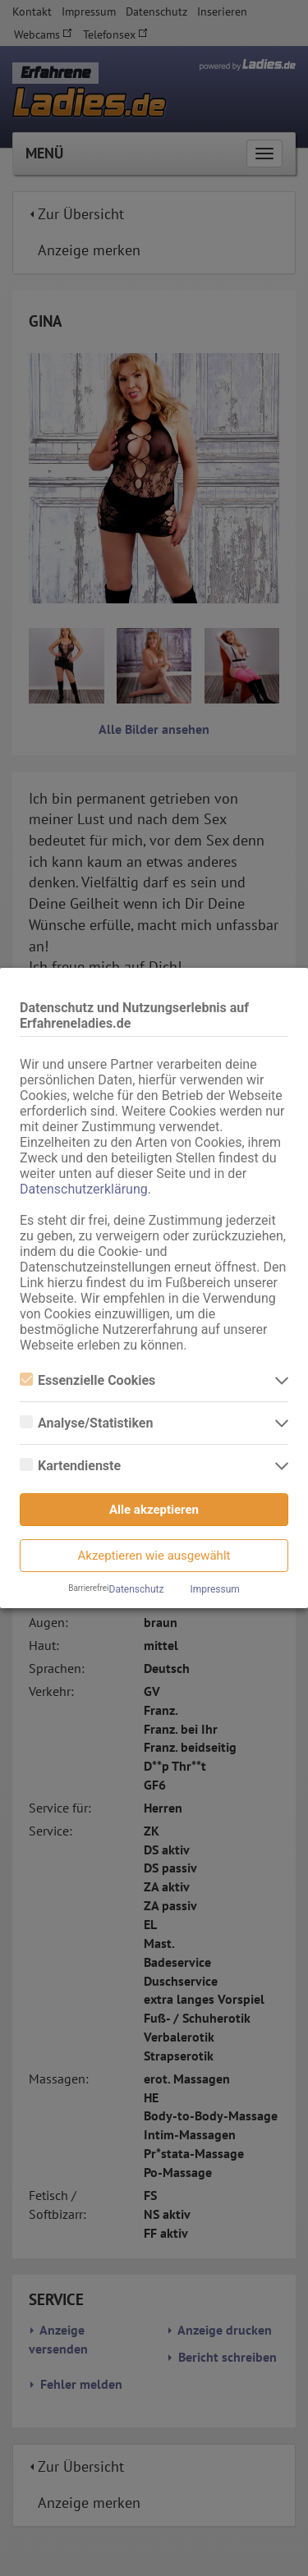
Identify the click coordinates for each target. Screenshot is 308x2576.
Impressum (214, 1589)
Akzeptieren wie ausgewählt (154, 1555)
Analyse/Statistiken (86, 1423)
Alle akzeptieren (154, 1509)
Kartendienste (70, 1466)
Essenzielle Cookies (87, 1380)
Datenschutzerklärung (84, 1189)
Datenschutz (136, 1589)
